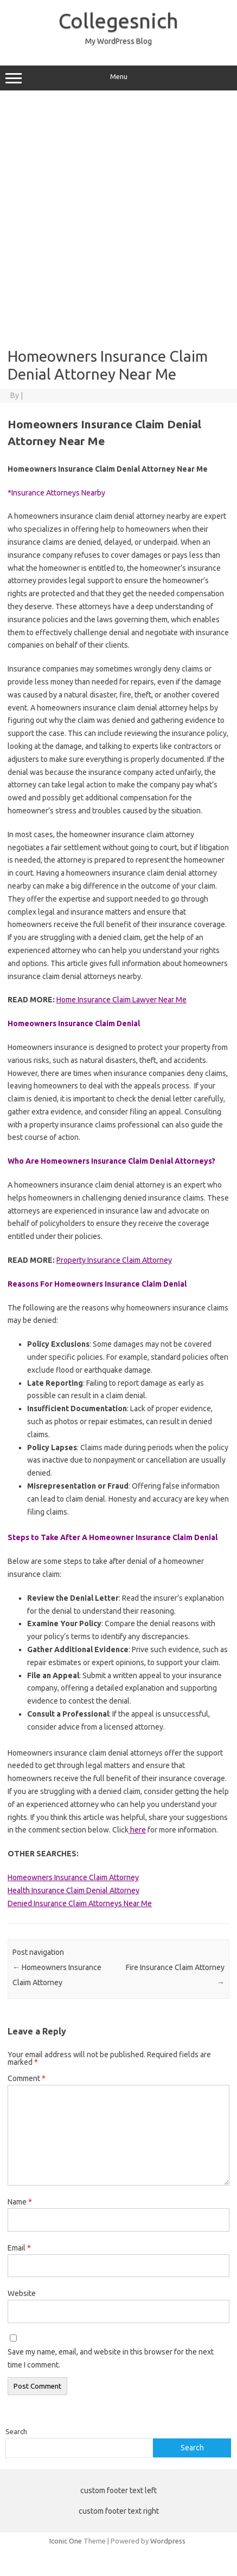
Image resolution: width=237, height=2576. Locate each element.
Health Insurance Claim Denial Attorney (73, 1890)
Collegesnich (118, 20)
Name (20, 2201)
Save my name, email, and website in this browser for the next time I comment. (111, 2358)
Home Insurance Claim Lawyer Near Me (121, 999)
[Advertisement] (117, 218)
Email (19, 2248)
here (137, 1829)
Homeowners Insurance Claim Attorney (73, 1877)
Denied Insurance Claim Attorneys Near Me (80, 1903)
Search (16, 2431)
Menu (118, 78)
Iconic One (65, 2541)
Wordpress (167, 2541)
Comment (27, 2078)
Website (22, 2293)
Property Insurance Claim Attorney (114, 1260)
